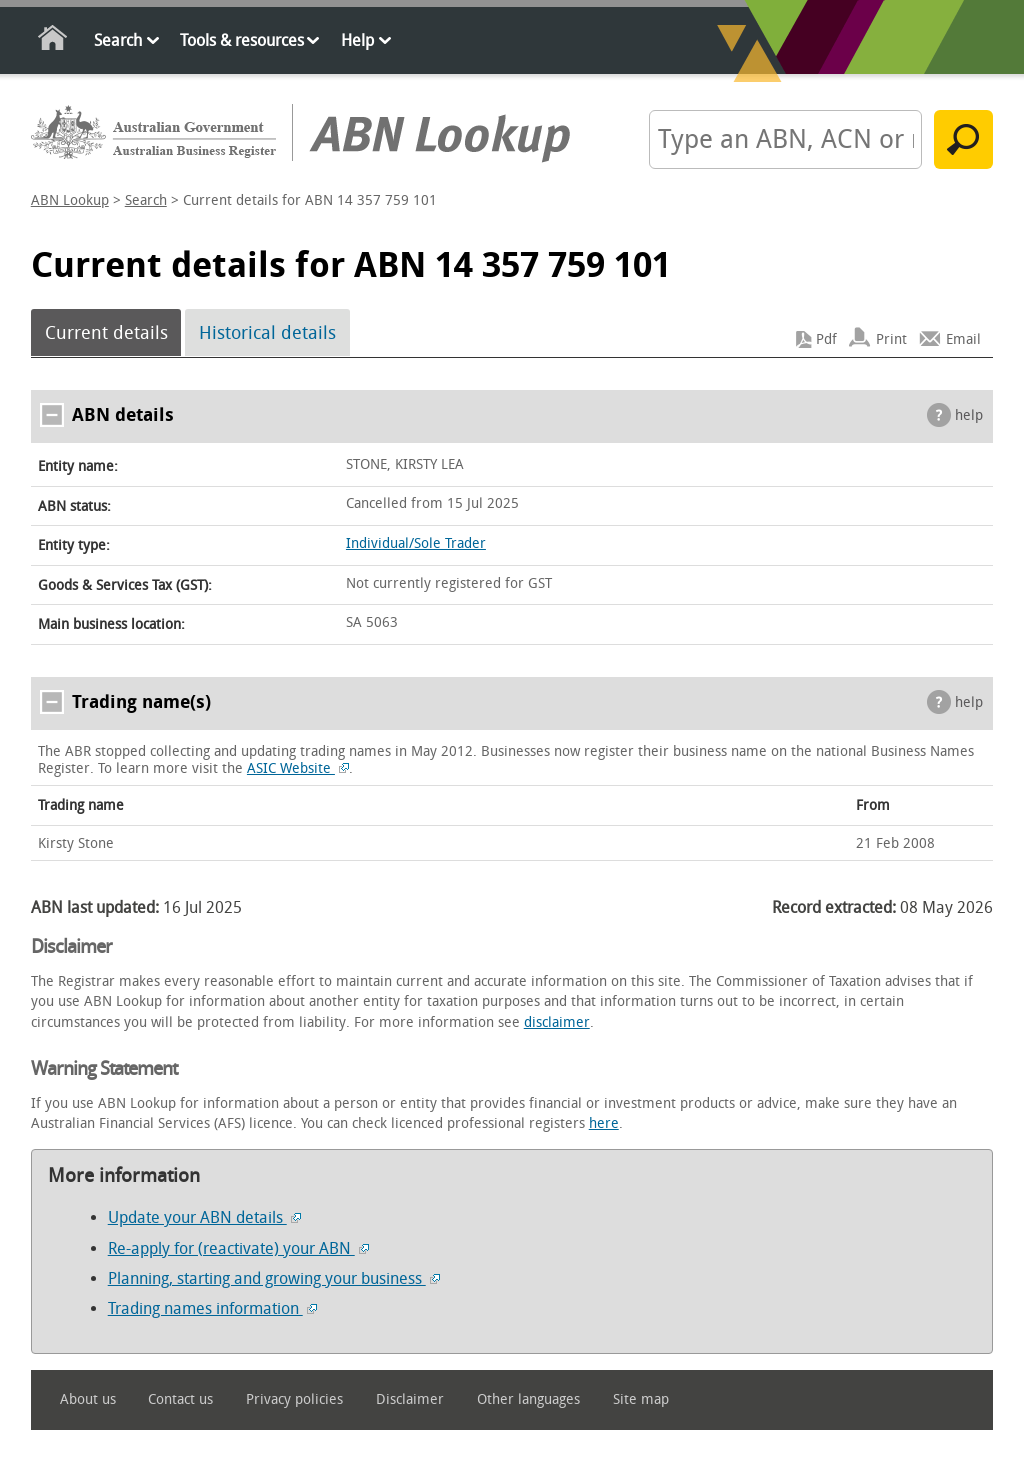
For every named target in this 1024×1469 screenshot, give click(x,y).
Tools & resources (242, 40)
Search (118, 40)
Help (357, 40)
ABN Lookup (70, 200)
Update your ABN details (204, 1217)
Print (891, 339)
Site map (641, 1399)
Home (53, 41)
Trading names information (212, 1308)
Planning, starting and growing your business (274, 1278)
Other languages (528, 1399)
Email (963, 339)
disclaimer (557, 1022)
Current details (106, 333)
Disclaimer (410, 1399)
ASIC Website (298, 768)
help (969, 415)
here (604, 1123)
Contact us (180, 1399)
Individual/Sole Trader (416, 543)
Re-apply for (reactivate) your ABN (238, 1248)
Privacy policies (294, 1399)
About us (88, 1399)
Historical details (267, 333)
